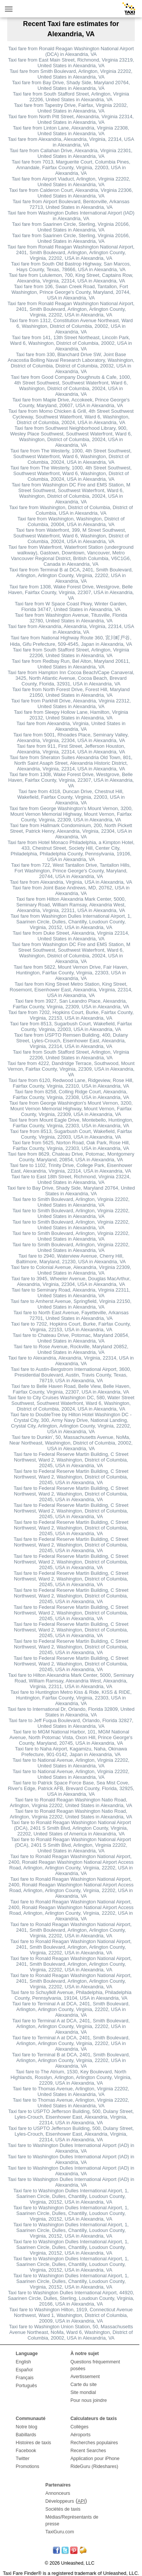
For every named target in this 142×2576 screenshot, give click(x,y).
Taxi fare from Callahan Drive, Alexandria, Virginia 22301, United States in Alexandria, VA (70, 153)
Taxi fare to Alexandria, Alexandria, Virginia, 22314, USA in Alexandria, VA (71, 1360)
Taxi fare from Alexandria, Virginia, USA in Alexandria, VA (71, 882)
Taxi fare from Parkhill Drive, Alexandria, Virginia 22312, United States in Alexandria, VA (71, 703)
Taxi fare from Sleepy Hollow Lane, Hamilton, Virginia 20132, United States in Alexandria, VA (71, 715)
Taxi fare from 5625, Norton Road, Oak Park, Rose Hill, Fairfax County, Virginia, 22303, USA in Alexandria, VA (71, 1145)
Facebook (26, 2450)
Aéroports (80, 2434)
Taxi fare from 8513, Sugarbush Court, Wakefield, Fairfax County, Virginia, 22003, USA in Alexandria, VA (71, 1026)
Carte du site (83, 2384)
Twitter (23, 2458)
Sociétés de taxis (63, 2509)
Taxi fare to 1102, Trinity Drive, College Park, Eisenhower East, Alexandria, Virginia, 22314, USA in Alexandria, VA (71, 1168)
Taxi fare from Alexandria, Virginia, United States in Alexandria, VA (71, 726)
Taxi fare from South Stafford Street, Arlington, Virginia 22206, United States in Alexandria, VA (71, 96)
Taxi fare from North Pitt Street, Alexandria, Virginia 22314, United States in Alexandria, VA (71, 119)
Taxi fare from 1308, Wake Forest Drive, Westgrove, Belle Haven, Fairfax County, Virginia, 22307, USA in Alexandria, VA (71, 592)
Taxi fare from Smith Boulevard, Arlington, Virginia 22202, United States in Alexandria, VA (70, 74)
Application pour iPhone (95, 2458)
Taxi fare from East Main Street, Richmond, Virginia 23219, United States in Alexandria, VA (71, 62)
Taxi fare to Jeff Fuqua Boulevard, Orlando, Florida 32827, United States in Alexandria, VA (71, 1723)
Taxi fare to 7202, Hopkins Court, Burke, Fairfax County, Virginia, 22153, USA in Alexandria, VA (71, 1326)
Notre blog (26, 2426)
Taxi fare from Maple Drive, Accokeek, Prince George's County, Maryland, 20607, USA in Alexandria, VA (71, 402)
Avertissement (85, 2376)
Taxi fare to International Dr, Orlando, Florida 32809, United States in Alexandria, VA (71, 1712)
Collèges (79, 2426)
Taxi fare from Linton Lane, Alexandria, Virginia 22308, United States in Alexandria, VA (71, 130)
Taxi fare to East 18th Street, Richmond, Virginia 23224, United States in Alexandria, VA (71, 1179)
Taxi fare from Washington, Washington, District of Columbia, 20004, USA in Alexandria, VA (71, 521)
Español (24, 2369)
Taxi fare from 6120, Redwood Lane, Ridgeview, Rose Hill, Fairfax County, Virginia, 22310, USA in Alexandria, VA (70, 1083)
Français (25, 2377)
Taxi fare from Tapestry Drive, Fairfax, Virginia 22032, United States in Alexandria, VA (71, 108)
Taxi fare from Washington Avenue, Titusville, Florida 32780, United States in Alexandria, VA (71, 618)
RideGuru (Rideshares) (94, 2466)
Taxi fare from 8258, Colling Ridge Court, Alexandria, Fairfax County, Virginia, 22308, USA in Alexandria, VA (71, 1094)
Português (26, 2385)
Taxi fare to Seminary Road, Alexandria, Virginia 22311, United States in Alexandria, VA (71, 1292)
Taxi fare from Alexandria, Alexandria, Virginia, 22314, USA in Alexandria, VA (71, 142)
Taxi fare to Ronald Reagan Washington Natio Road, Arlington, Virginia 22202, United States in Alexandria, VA (71, 1802)
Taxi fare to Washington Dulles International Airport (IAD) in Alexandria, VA (71, 2148)
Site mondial (83, 2392)
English (23, 2362)
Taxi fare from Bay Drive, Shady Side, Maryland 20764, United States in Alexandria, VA (71, 85)
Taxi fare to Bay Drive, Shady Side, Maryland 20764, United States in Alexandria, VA (71, 1190)
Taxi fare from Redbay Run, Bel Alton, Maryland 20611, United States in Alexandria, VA (71, 664)
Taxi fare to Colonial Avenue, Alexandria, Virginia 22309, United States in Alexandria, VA (71, 1270)
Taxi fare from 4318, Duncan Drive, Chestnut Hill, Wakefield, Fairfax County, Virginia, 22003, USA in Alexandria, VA (71, 797)
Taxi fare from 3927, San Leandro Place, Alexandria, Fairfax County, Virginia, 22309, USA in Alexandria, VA (71, 1003)
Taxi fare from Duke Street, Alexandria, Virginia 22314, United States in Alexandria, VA (71, 935)
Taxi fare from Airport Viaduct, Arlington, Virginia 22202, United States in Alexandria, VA (71, 181)
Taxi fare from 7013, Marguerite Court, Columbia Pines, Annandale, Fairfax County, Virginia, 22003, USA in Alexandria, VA (71, 167)
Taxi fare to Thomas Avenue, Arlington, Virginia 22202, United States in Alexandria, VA (71, 2091)
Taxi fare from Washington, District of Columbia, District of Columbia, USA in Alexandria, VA (71, 510)
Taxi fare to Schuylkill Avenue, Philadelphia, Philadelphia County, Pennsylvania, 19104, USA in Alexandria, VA (71, 1995)
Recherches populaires (94, 2442)
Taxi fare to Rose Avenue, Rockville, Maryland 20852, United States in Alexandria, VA (71, 1349)
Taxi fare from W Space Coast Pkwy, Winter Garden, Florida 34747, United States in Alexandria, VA (71, 606)
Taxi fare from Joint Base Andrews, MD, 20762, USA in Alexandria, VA (71, 890)
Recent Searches (88, 2450)
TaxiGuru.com (59, 2531)
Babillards (26, 2434)
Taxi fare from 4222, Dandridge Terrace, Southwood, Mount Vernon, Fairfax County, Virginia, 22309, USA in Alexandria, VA (71, 1068)
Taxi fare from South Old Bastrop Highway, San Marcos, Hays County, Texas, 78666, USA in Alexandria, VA (71, 266)
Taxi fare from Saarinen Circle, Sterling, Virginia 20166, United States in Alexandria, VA (71, 227)
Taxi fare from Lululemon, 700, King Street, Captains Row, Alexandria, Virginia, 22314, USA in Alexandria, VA (71, 278)
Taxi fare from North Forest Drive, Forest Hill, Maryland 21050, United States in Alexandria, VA (71, 692)
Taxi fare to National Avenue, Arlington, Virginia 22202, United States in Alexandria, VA (70, 1763)
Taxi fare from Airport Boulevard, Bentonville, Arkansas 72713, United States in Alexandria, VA (71, 204)
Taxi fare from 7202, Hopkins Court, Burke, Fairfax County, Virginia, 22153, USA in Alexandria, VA (71, 1015)
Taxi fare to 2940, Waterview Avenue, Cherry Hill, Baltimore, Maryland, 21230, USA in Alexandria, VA (71, 1258)
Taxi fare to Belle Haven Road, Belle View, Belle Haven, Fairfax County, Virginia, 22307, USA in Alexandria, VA (71, 1389)
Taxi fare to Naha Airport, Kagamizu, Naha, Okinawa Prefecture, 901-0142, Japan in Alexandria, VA (71, 1751)
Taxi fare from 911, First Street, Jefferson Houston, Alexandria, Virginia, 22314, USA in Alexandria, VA (71, 749)
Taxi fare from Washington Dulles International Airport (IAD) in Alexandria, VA (71, 215)
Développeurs (59, 2501)
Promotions (27, 2466)
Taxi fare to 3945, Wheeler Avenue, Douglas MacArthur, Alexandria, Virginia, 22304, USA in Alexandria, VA (71, 1281)
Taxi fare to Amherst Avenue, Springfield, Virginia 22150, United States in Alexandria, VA (71, 1304)
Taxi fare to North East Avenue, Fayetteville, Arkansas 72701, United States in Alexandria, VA (70, 1315)
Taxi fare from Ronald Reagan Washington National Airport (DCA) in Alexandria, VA (71, 51)
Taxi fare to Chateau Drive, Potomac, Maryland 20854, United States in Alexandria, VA (71, 1338)
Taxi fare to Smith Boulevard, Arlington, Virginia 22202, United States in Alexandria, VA (71, 1202)
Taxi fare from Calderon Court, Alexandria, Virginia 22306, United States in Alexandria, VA (71, 193)
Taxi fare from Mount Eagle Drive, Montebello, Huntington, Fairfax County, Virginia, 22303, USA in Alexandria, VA (71, 1122)
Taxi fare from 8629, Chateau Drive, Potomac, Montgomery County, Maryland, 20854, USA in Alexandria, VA (71, 1156)
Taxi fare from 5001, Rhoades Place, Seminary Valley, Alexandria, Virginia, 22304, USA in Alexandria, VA (71, 737)
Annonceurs (57, 2493)
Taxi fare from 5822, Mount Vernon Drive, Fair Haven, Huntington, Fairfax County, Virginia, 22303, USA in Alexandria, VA (71, 972)
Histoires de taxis (33, 2442)
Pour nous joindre (88, 2400)
